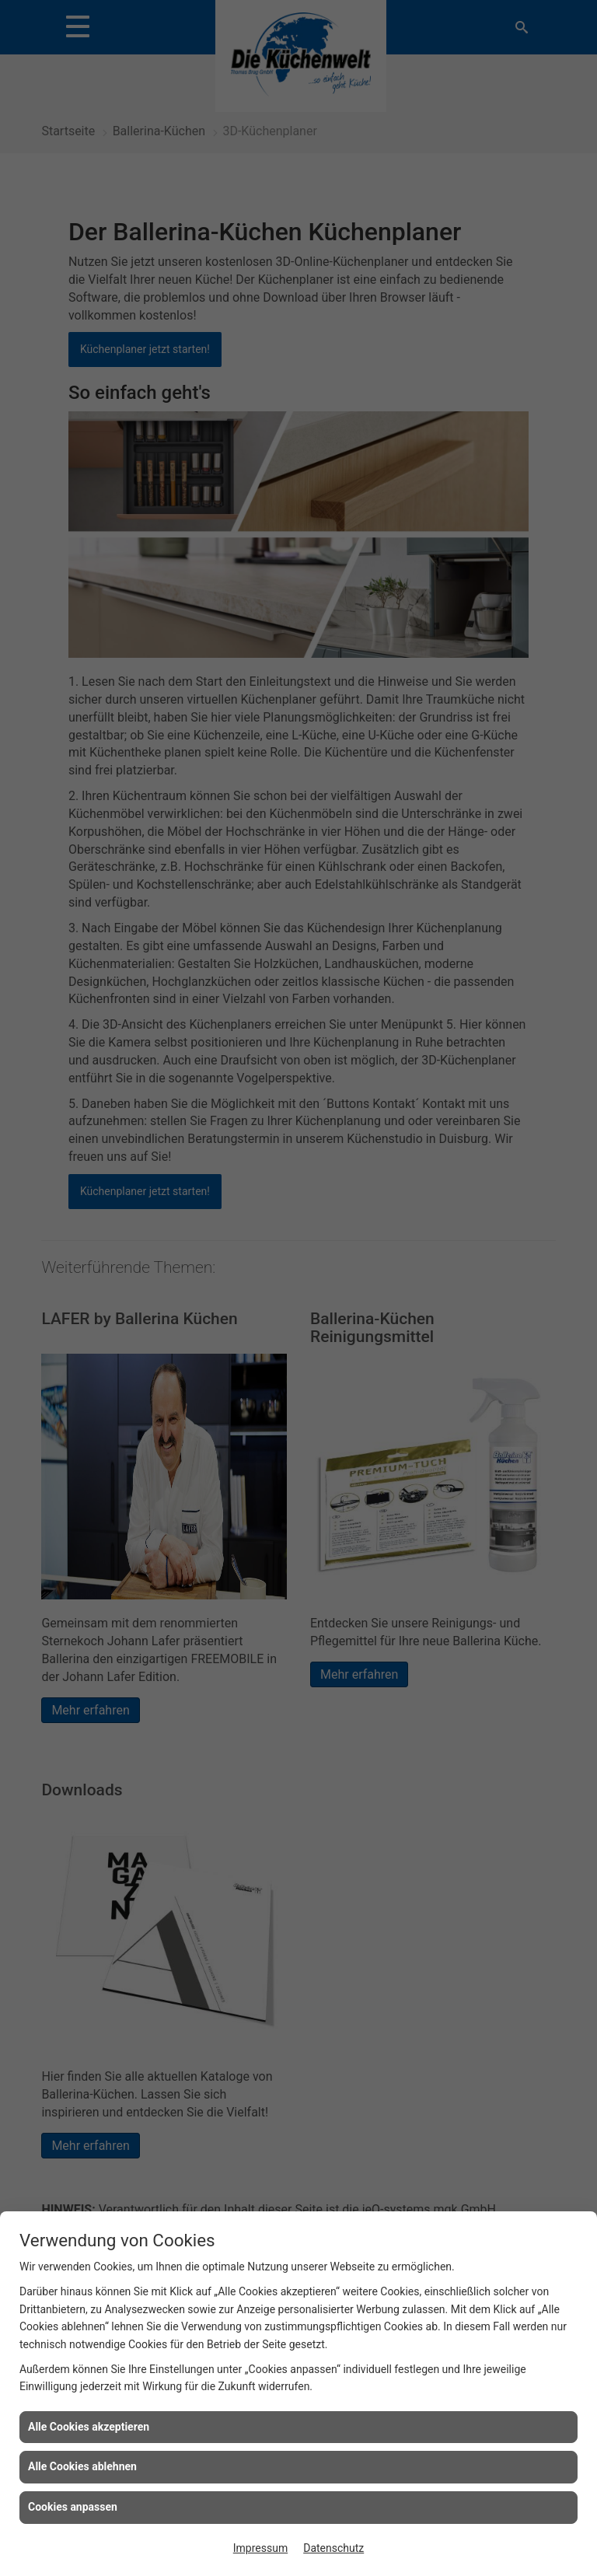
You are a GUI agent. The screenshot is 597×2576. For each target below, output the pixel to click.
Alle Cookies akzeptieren (88, 2426)
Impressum (260, 2548)
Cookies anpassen (72, 2507)
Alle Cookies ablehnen (82, 2466)
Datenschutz (333, 2548)
